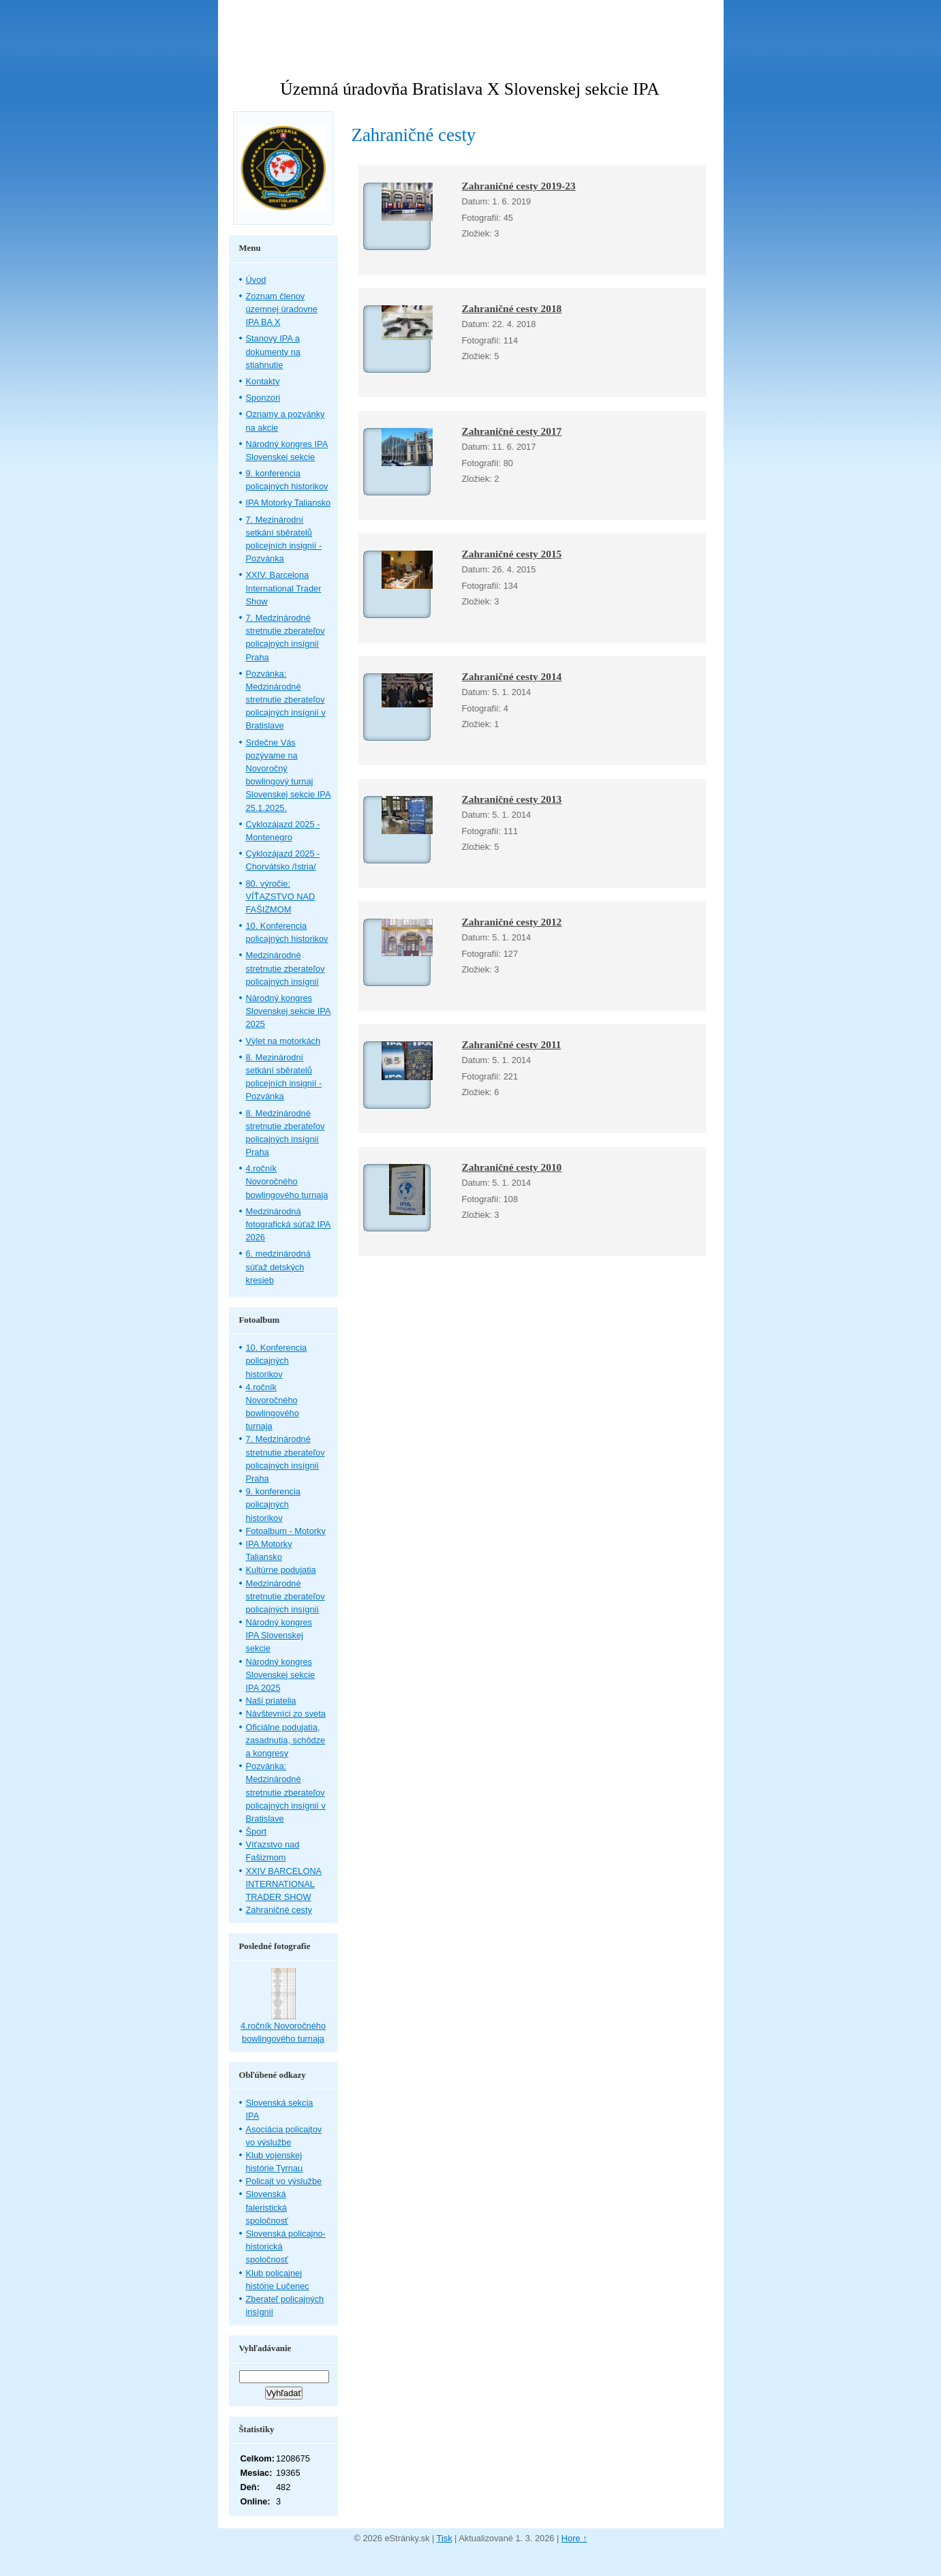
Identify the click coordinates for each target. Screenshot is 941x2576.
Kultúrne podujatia (281, 1570)
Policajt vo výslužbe (284, 2181)
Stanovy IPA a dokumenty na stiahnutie (273, 351)
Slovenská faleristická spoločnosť (267, 2207)
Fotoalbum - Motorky (286, 1531)
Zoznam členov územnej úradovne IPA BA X (282, 309)
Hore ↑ (574, 2538)
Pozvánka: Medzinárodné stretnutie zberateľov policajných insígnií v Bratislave (286, 700)
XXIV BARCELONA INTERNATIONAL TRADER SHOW (284, 1884)
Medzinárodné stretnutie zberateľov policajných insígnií (285, 968)
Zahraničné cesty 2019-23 (519, 185)
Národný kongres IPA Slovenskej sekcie (279, 1635)
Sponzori (263, 398)
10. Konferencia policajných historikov (276, 1361)
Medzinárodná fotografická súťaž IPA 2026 (288, 1224)
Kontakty (263, 381)
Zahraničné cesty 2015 (512, 553)
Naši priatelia (271, 1701)
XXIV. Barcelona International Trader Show (284, 588)
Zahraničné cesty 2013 (512, 799)
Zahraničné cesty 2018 (512, 308)
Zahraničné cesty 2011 (511, 1044)
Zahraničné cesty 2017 (512, 431)
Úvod (256, 280)
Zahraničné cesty (279, 1910)
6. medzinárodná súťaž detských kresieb (278, 1266)
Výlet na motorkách (283, 1041)
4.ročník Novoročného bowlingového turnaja (287, 1181)
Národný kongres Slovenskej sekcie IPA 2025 (288, 1011)
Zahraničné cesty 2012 (512, 921)
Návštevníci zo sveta (286, 1713)
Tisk (444, 2538)
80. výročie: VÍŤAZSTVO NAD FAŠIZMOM (280, 896)
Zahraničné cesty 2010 (512, 1167)
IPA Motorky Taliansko (288, 502)
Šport (256, 1831)
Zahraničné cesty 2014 (512, 676)
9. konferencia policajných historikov (273, 1504)
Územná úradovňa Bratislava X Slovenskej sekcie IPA (469, 89)
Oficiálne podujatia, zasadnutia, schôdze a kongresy (286, 1740)
